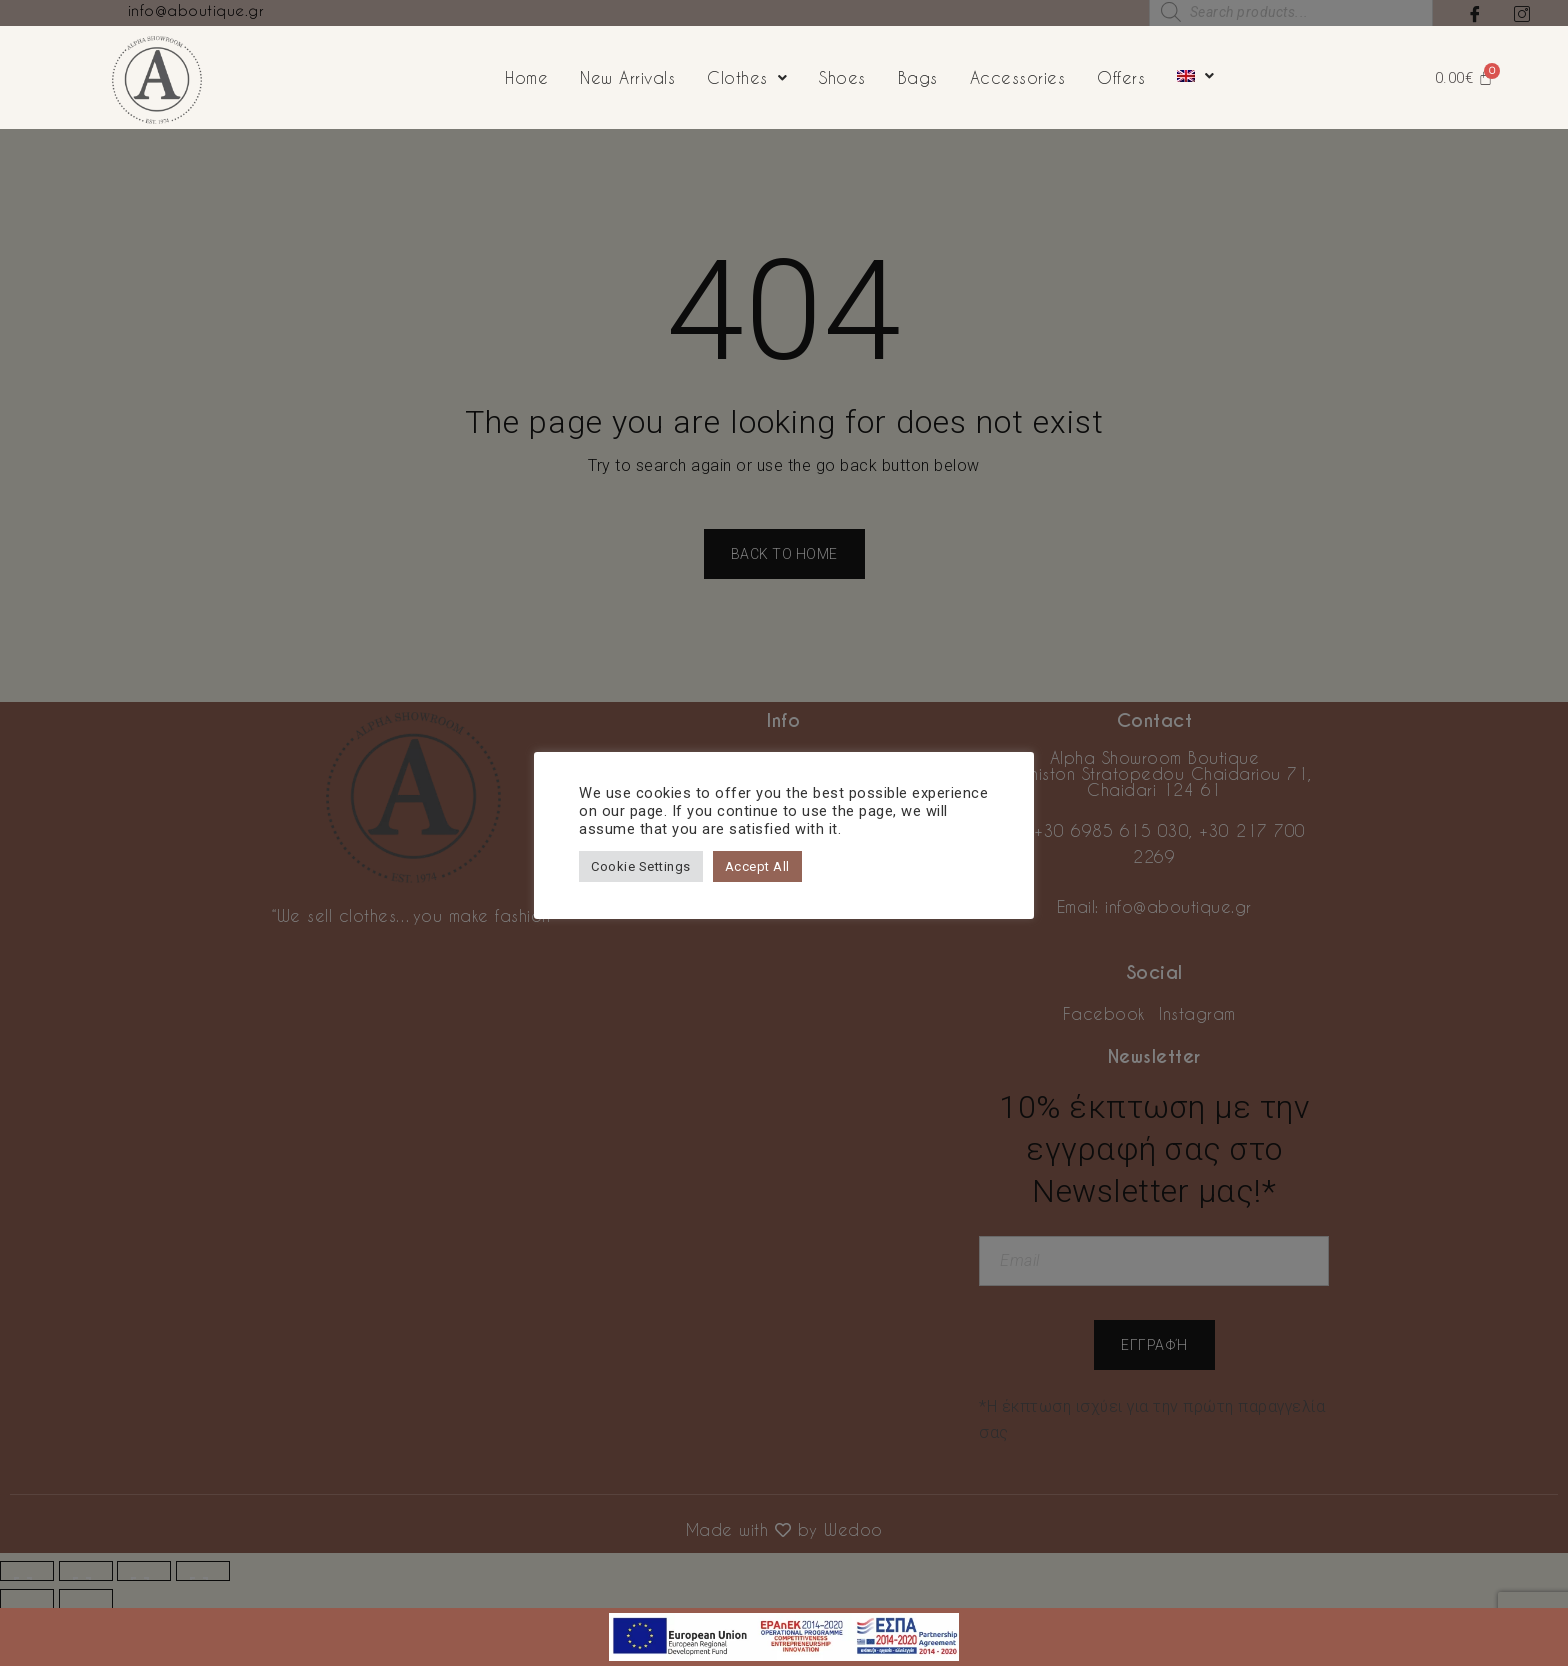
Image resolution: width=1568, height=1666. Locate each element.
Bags (918, 77)
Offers (1121, 77)
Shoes (842, 77)
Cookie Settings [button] (641, 866)
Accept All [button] (757, 866)
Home (526, 77)
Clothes (747, 77)
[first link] (784, 1620)
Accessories (1018, 77)
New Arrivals (627, 77)
